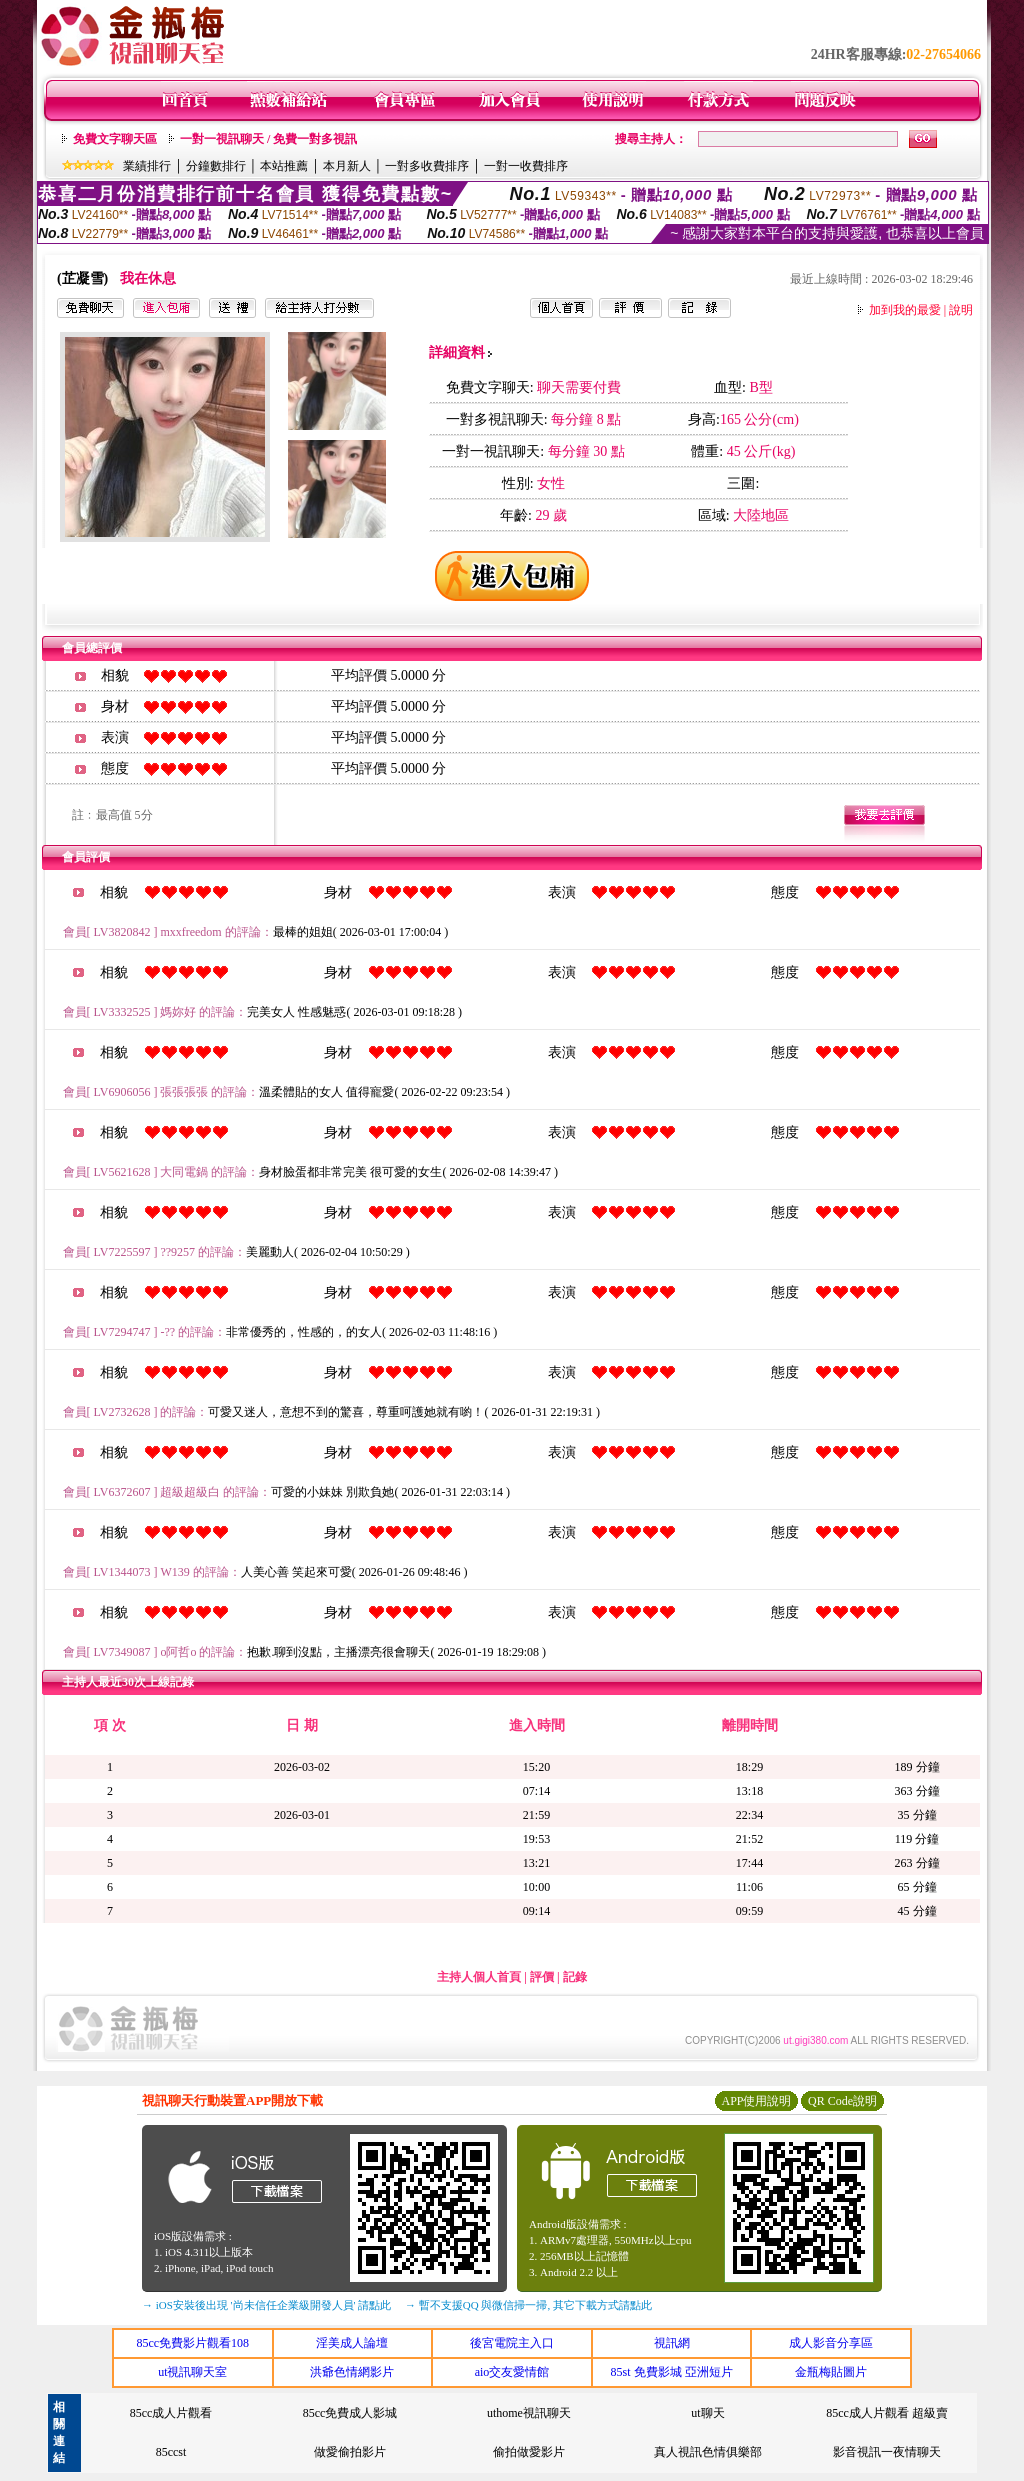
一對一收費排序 (526, 166)
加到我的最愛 (905, 310)
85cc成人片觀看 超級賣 (887, 2413)
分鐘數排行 (216, 166)
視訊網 (672, 2343)
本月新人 (347, 166)
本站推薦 (284, 166)
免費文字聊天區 (115, 139)
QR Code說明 (842, 2101)
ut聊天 (707, 2413)
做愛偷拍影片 (350, 2452)
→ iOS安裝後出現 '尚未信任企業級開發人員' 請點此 (266, 2305)
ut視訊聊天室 (192, 2372)
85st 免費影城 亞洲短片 (672, 2372)
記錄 (575, 1977)
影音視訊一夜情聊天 (887, 2452)
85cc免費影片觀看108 (192, 2343)
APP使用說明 (756, 2101)
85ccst (171, 2452)
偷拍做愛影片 (529, 2452)
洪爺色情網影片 (352, 2372)
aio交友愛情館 (512, 2372)
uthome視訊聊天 (529, 2413)
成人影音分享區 (831, 2343)
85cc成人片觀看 (171, 2413)
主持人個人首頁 (479, 1977)
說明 (961, 310)
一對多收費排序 (427, 166)
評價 (542, 1977)
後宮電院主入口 (512, 2343)
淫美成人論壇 (352, 2343)
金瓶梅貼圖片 (831, 2372)
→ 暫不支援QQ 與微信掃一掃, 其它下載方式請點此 (528, 2305)
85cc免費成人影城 (350, 2413)
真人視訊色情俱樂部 (708, 2452)
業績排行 (147, 166)
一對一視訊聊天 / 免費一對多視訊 (268, 139)
